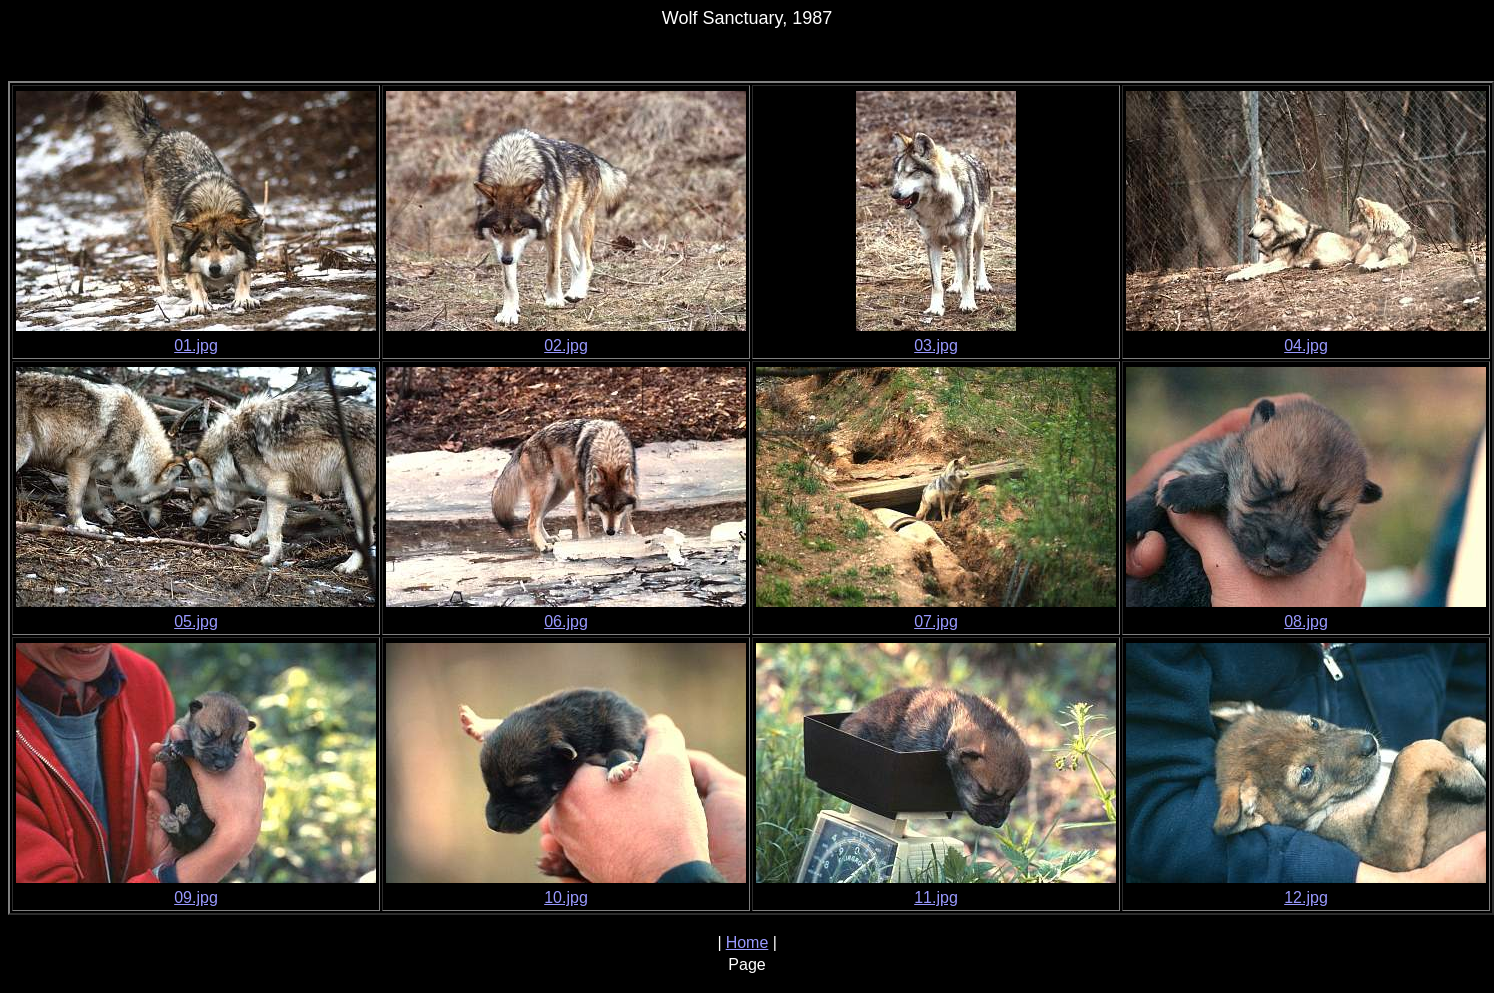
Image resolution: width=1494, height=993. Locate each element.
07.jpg (936, 621)
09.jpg (196, 897)
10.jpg (566, 897)
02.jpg (566, 345)
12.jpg (1306, 897)
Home (747, 942)
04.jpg (1306, 345)
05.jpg (196, 621)
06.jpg (566, 621)
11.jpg (936, 897)
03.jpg (936, 345)
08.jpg (1306, 621)
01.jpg (196, 345)
